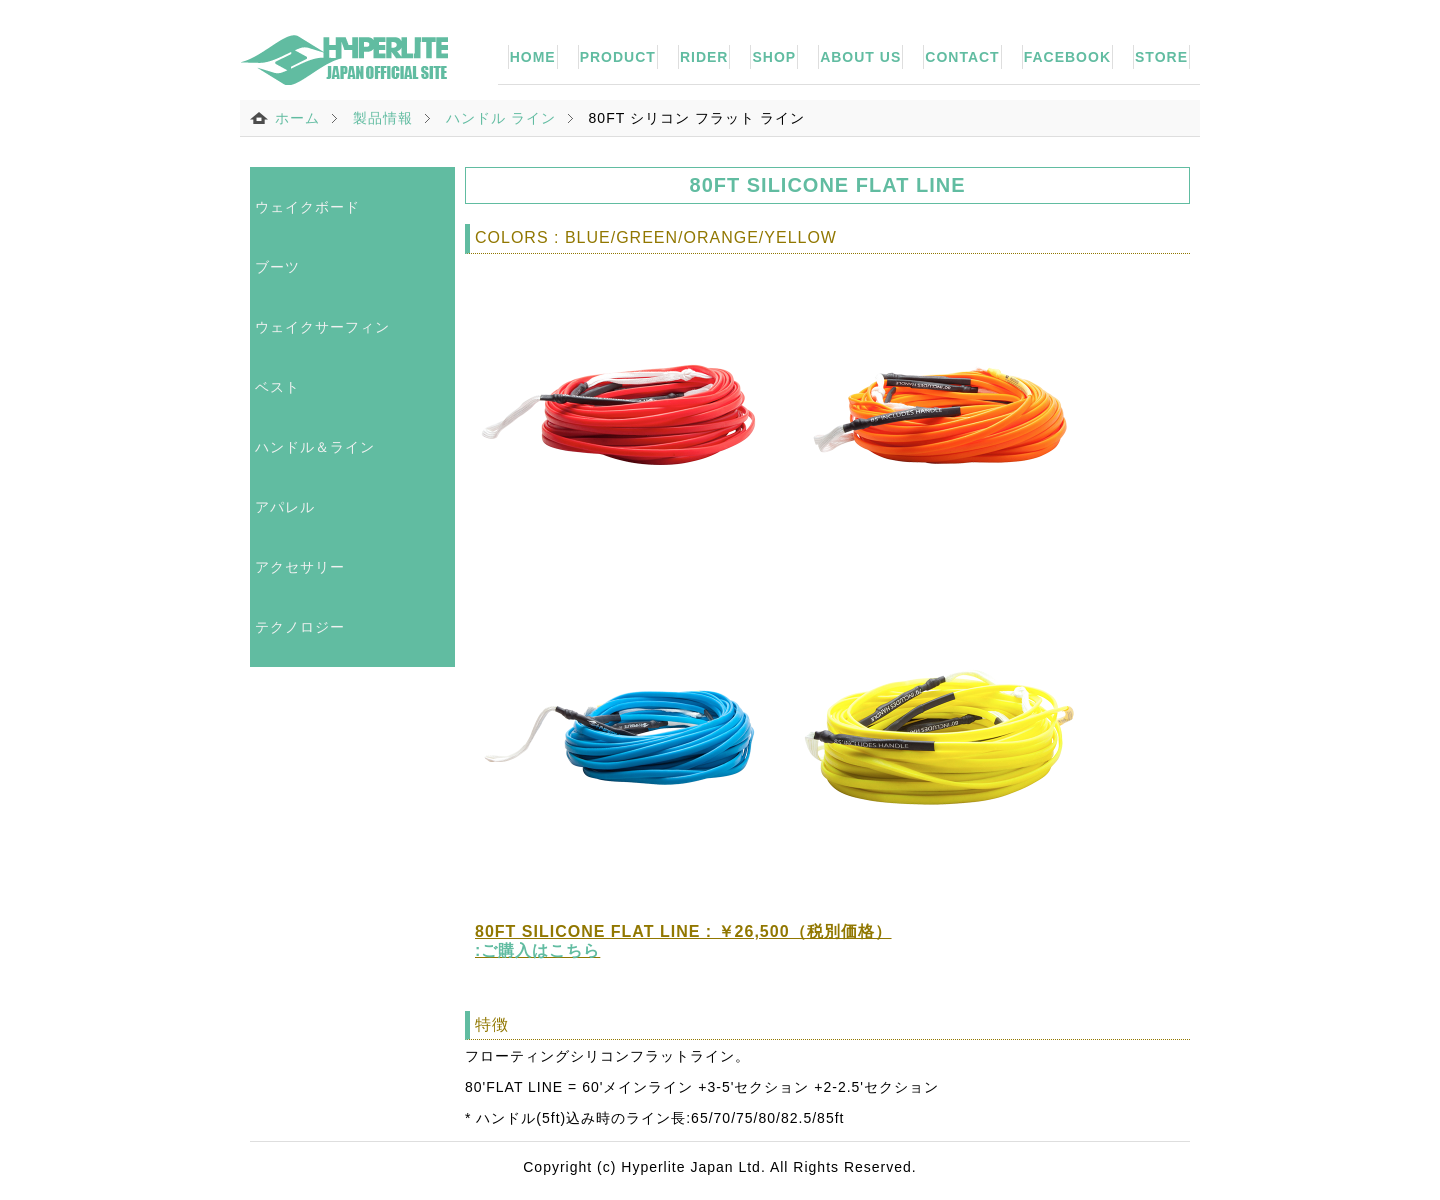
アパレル (285, 507)
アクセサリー (300, 567)
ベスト (277, 387)
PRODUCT (618, 57)
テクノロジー (300, 627)
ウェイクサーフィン (322, 327)
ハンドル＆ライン (315, 447)
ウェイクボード (307, 207)
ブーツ (277, 267)
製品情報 (383, 118)
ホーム (297, 118)
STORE (1161, 57)
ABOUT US (860, 57)
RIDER (704, 57)
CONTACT (962, 57)
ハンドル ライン (501, 118)
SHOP (774, 57)
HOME (533, 57)
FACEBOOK (1067, 57)
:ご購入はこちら (537, 950)
